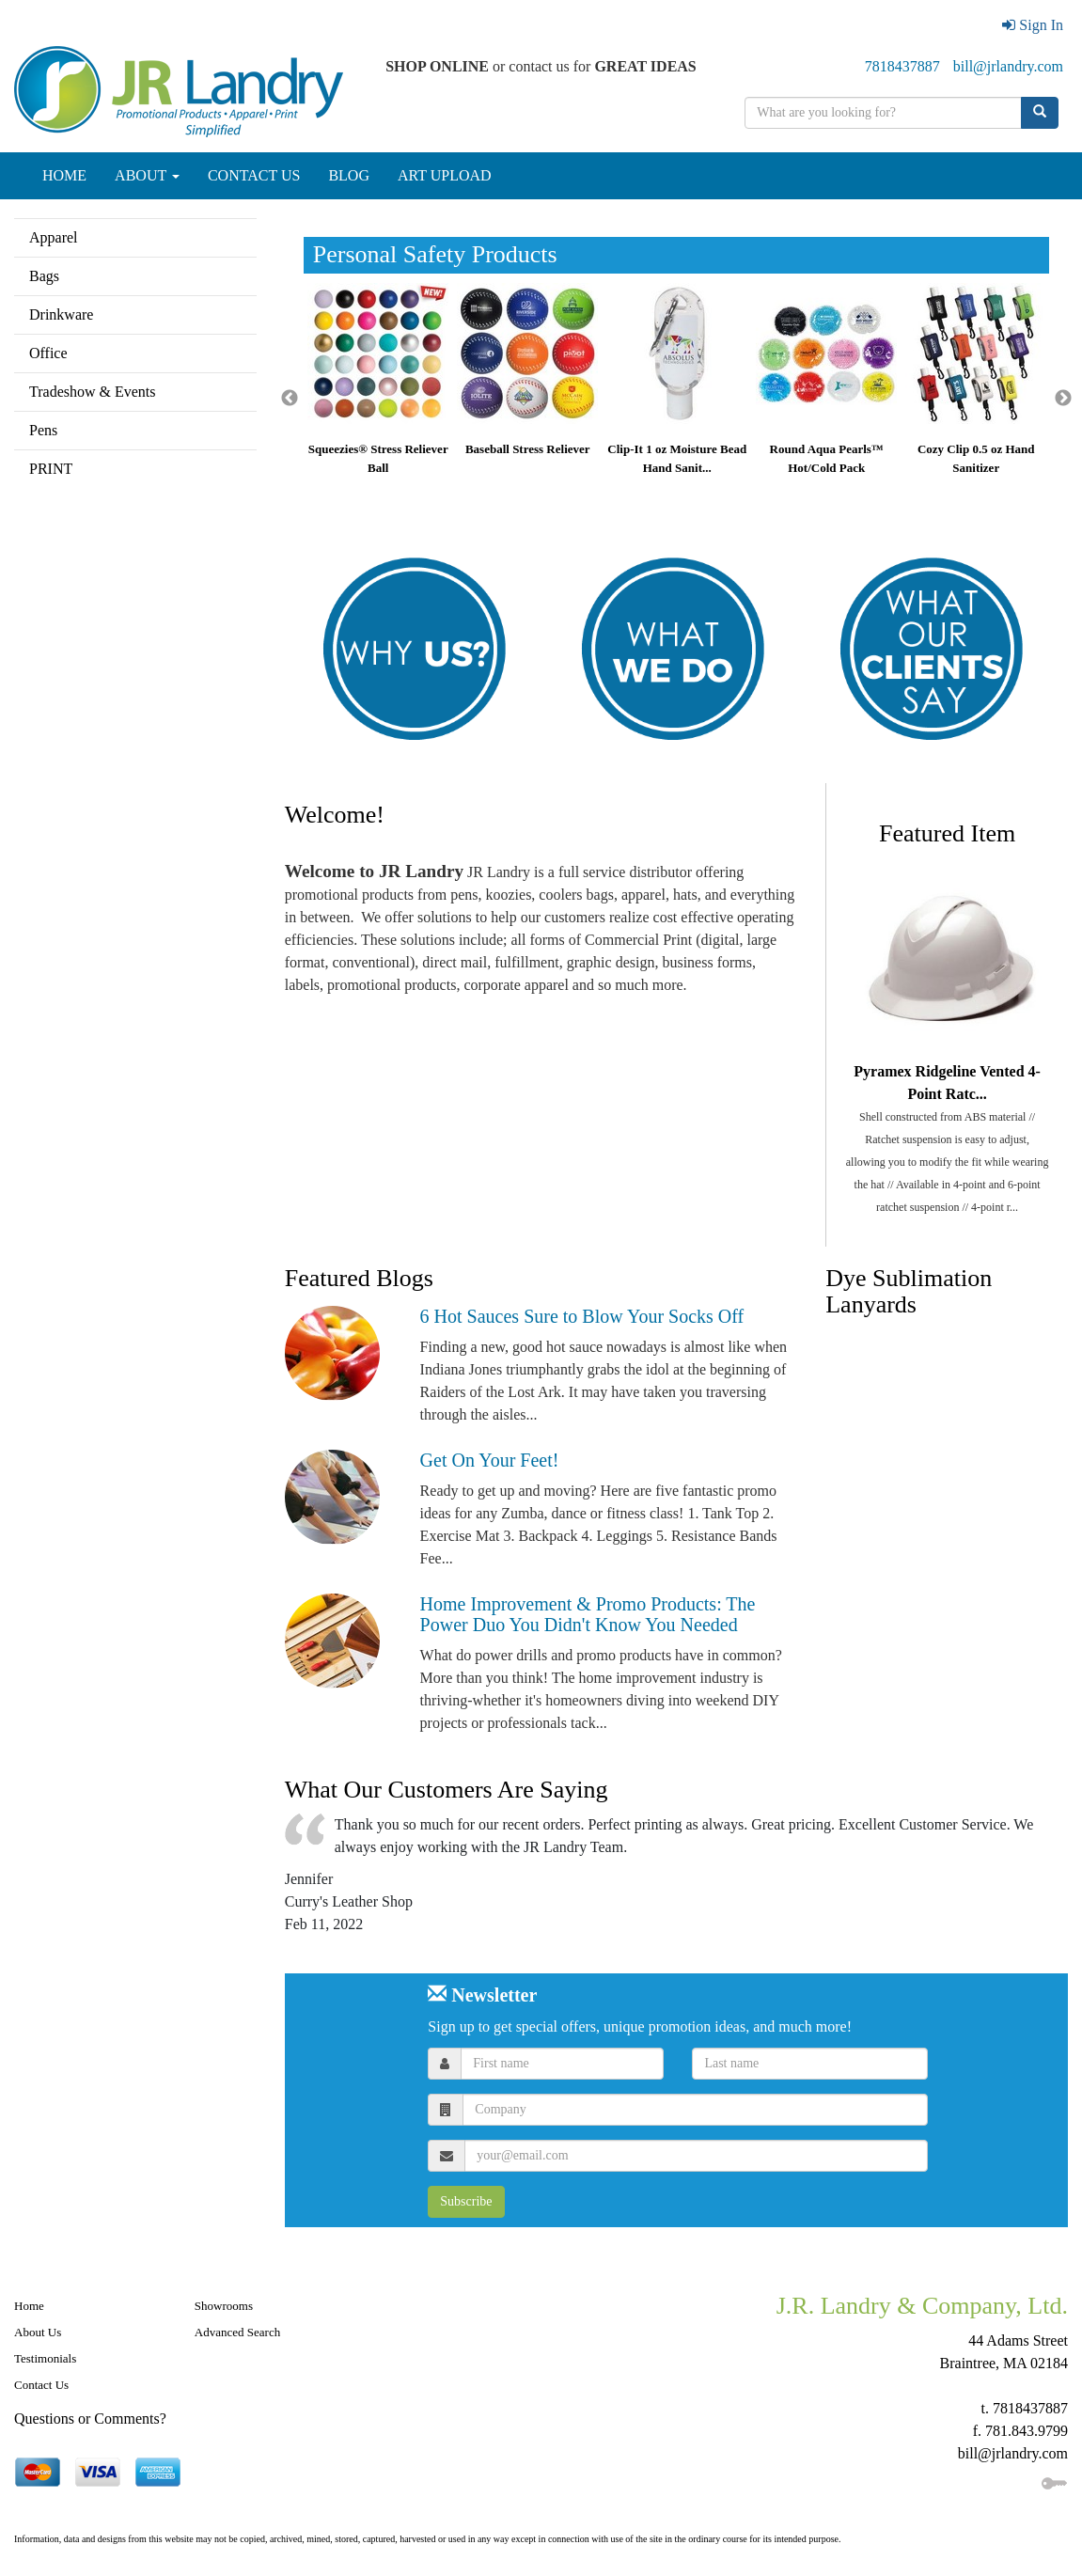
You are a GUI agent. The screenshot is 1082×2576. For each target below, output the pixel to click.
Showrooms (224, 2306)
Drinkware (61, 314)
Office (48, 353)
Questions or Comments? (90, 2419)
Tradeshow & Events (92, 392)
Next (1063, 398)
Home (29, 2306)
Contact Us (41, 2385)
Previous (289, 398)
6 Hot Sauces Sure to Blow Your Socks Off (582, 1316)
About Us (37, 2332)
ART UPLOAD (445, 175)
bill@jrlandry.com (1008, 66)
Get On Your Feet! (489, 1460)
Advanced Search (237, 2332)
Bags (44, 276)
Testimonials (45, 2358)
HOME (64, 175)
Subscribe (466, 2201)
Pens (43, 430)
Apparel (53, 237)
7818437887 (902, 66)
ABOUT (147, 175)
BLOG (348, 175)
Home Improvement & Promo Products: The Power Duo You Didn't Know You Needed (588, 1614)
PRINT (50, 469)
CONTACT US (254, 175)
